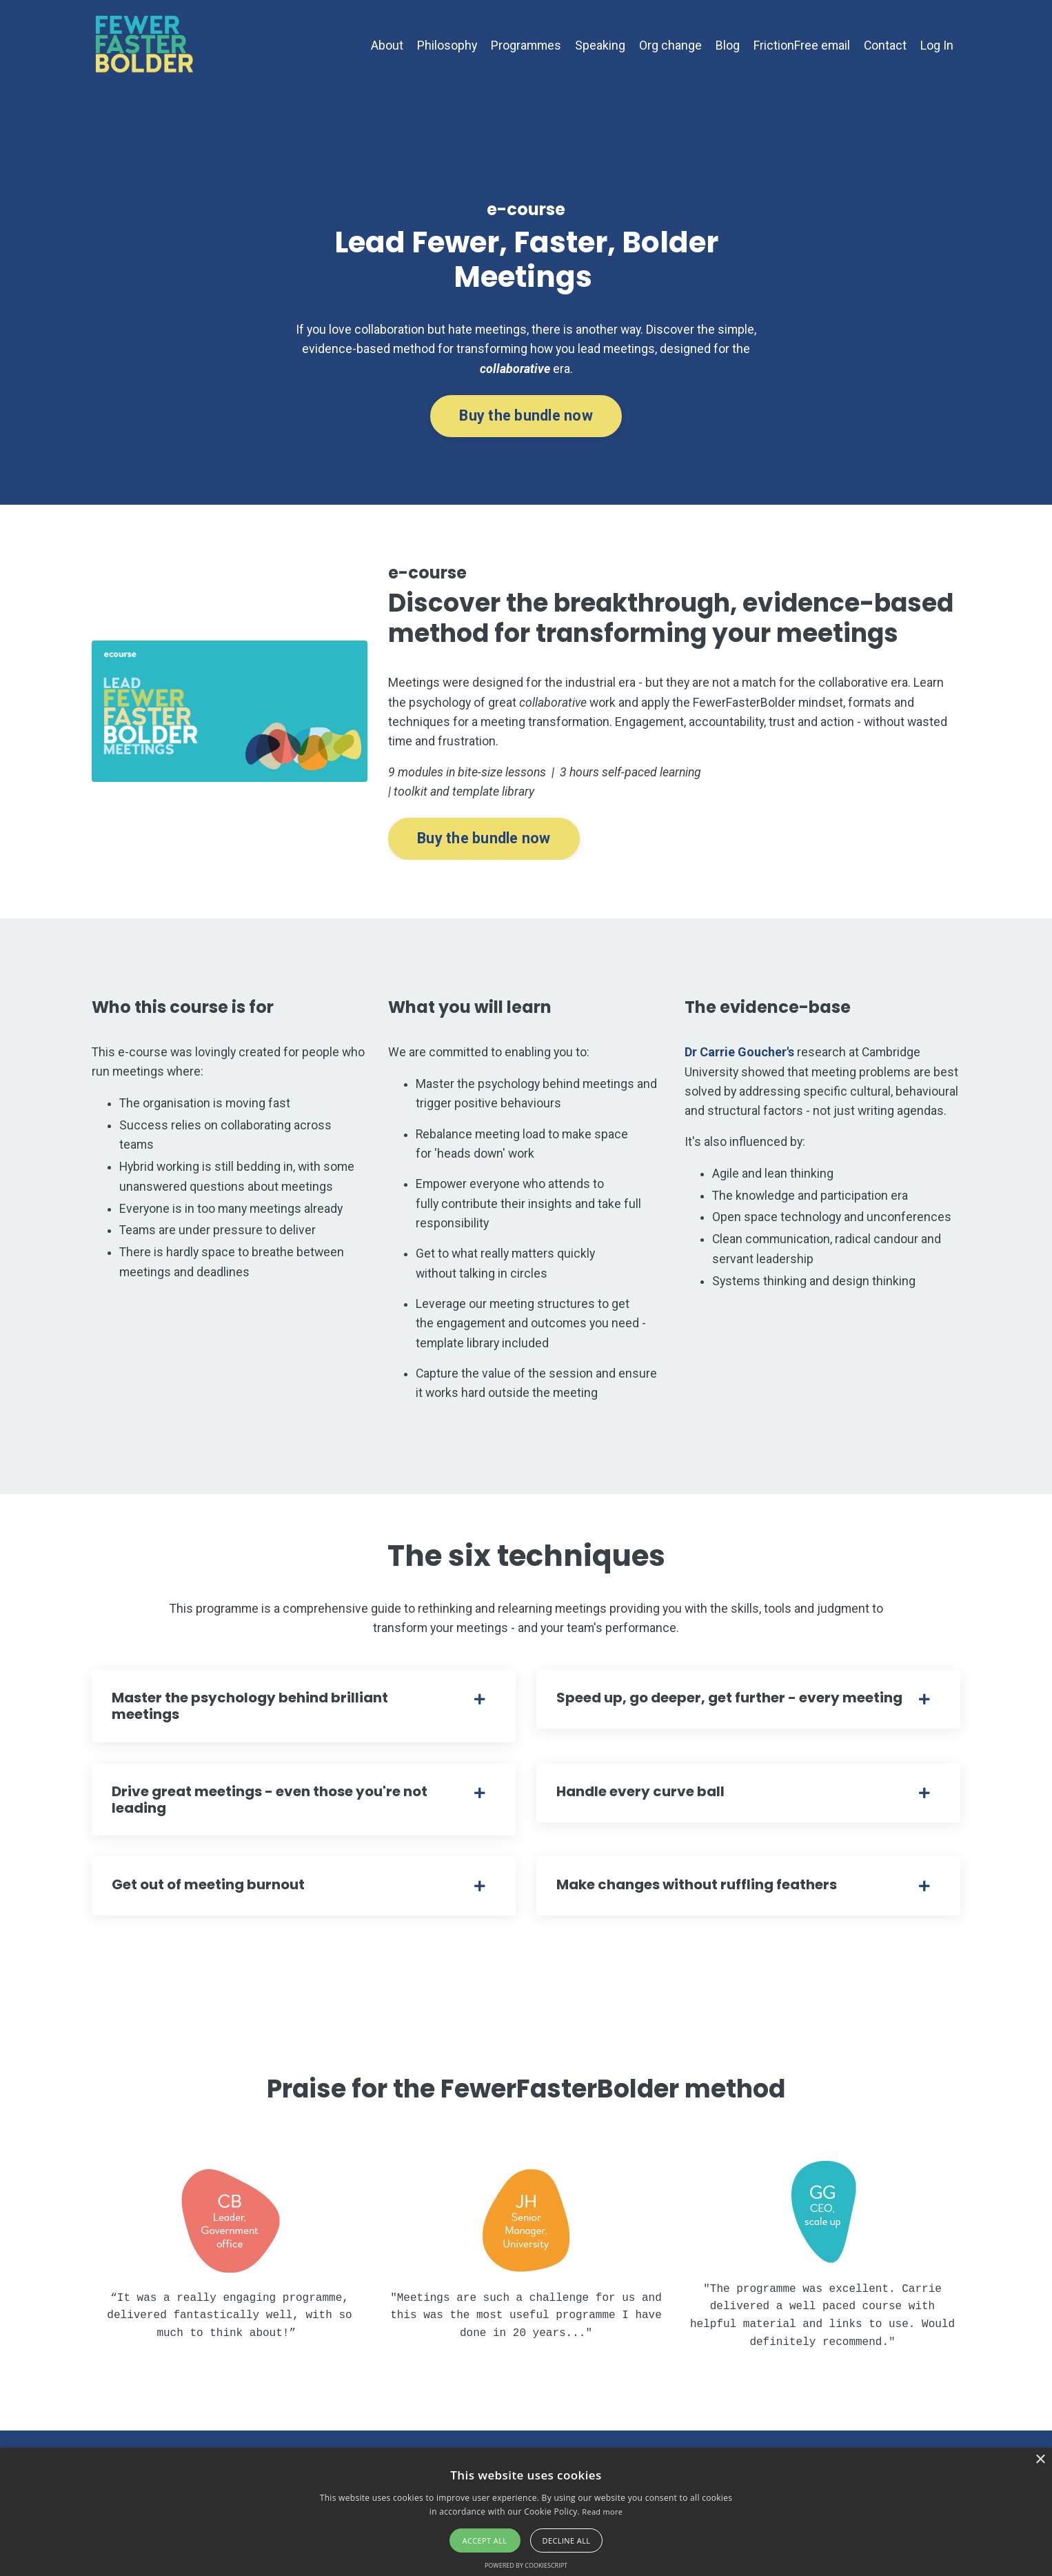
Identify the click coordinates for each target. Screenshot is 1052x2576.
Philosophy (444, 45)
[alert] (526, 2512)
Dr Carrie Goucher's (739, 1065)
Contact (885, 45)
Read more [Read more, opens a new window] (602, 2511)
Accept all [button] (485, 2540)
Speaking (599, 45)
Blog (726, 45)
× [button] (1040, 2460)
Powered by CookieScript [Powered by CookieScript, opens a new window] (526, 2565)
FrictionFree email (800, 45)
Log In (936, 45)
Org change (669, 45)
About (383, 45)
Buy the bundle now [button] (526, 421)
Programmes (524, 45)
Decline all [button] (567, 2540)
